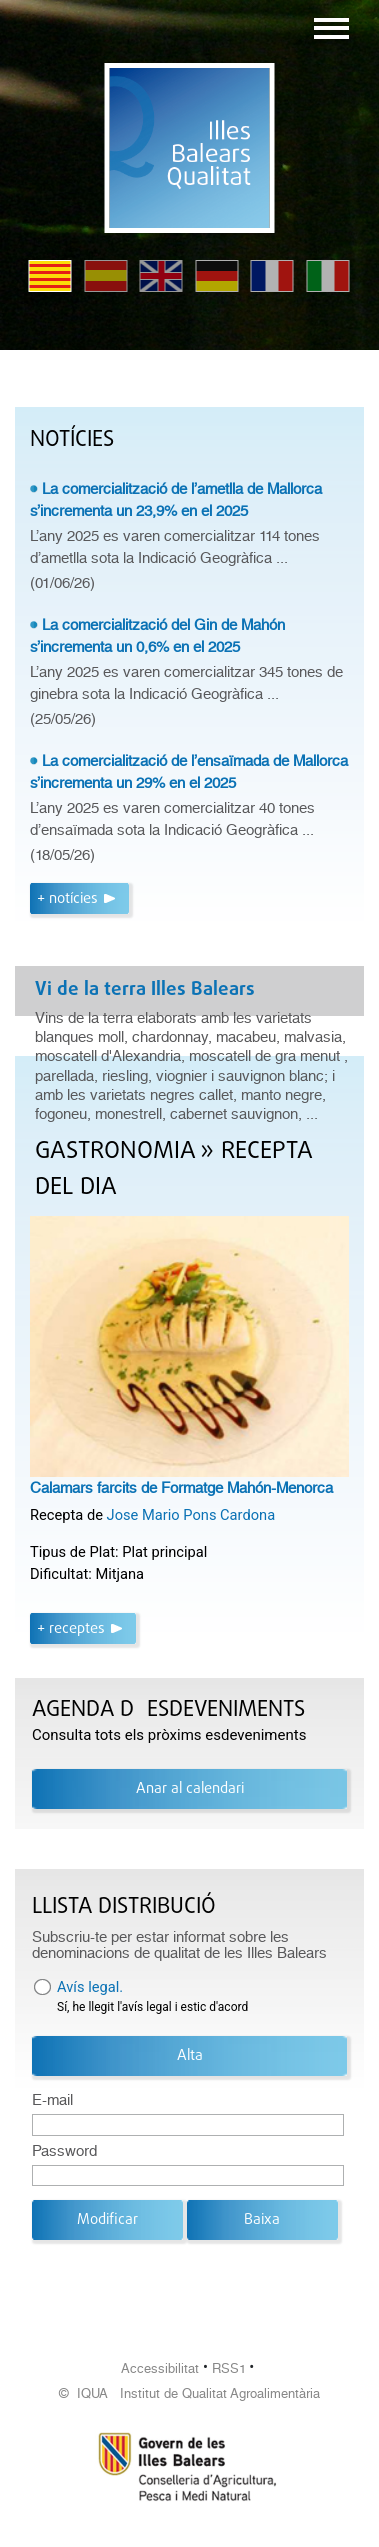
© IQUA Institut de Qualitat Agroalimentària (189, 2393)
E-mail (52, 2100)
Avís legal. (90, 1987)
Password (64, 2151)
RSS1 (229, 2368)
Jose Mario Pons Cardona (191, 1515)
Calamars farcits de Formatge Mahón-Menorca (181, 1488)
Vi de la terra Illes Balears (145, 990)
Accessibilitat (160, 2368)
